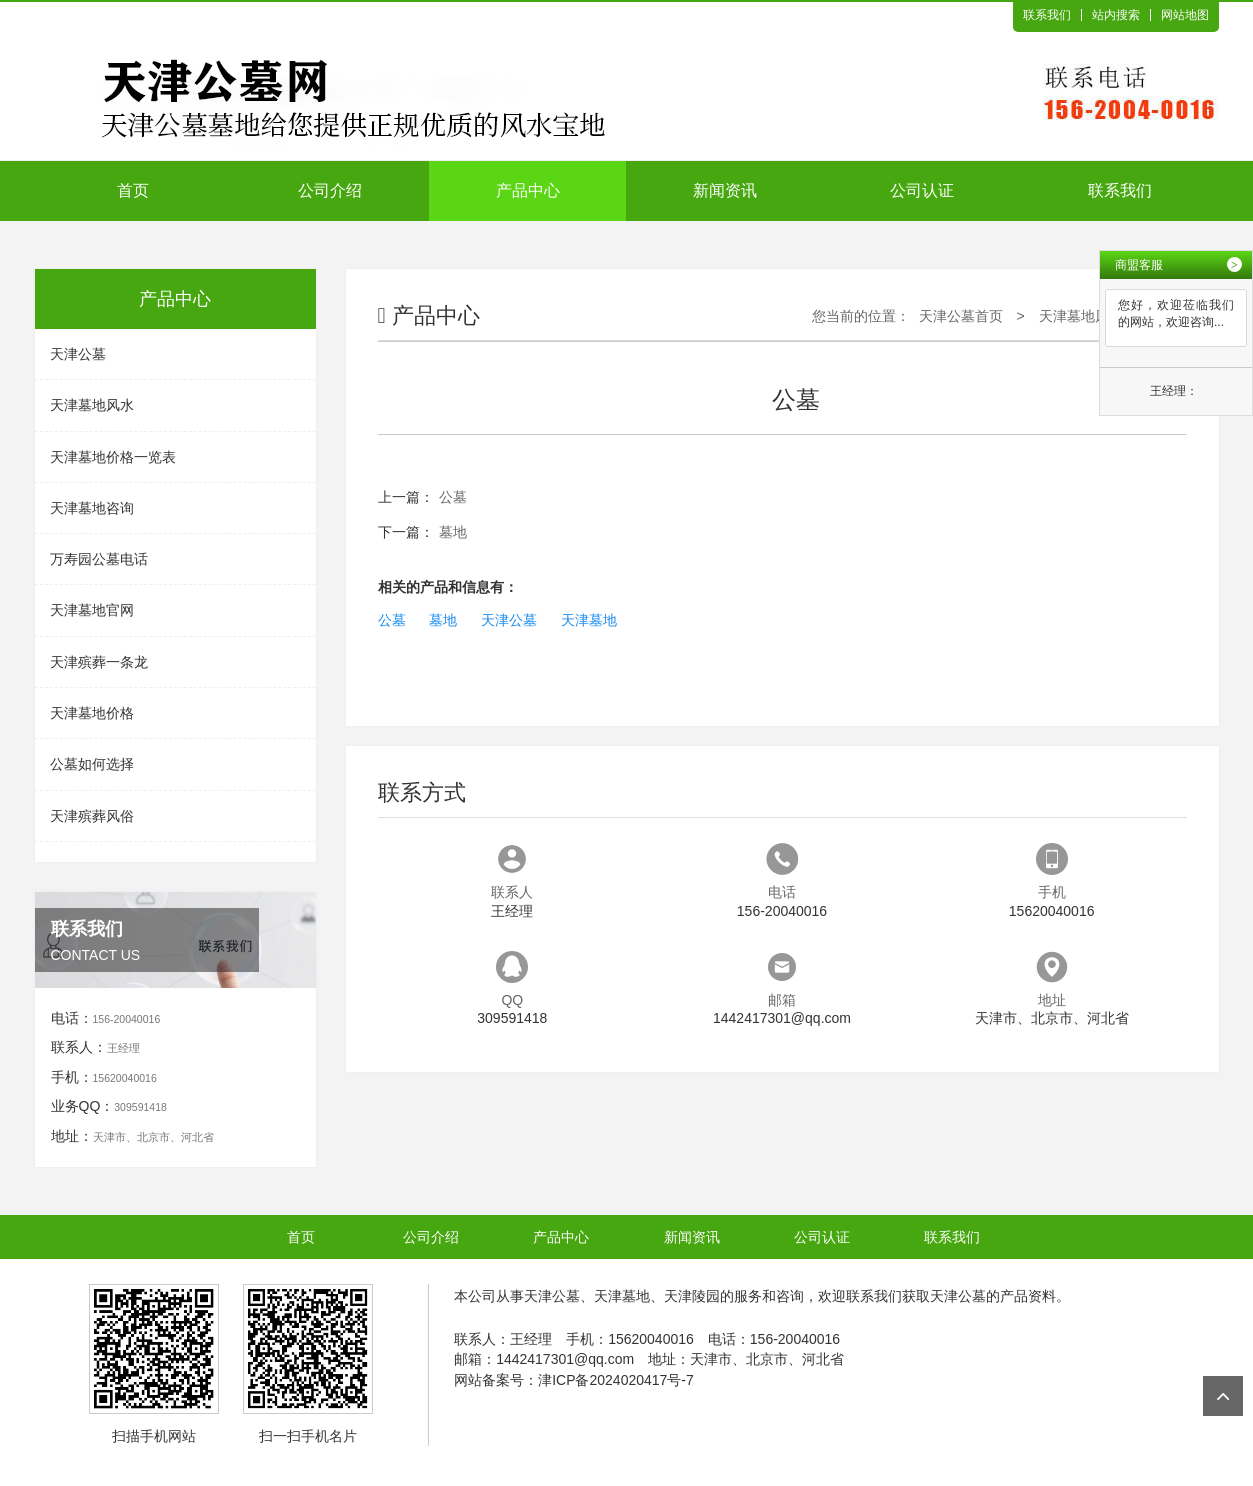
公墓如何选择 (92, 764)
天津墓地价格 (92, 713)
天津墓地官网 (92, 610)
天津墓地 (589, 620)
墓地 (453, 532)
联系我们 (1047, 15)
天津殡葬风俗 (92, 816)
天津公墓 (78, 354)
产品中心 (528, 190)
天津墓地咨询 (92, 508)
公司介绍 (330, 190)
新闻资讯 (725, 190)
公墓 (453, 497)
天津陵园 (692, 1296)
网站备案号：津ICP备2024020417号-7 (574, 1380)
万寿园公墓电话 (99, 559)
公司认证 (922, 190)
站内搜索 (1116, 15)
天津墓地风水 (92, 405)
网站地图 (1185, 15)
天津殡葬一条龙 (99, 662)
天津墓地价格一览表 (113, 457)
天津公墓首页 (961, 316)
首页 (133, 190)
